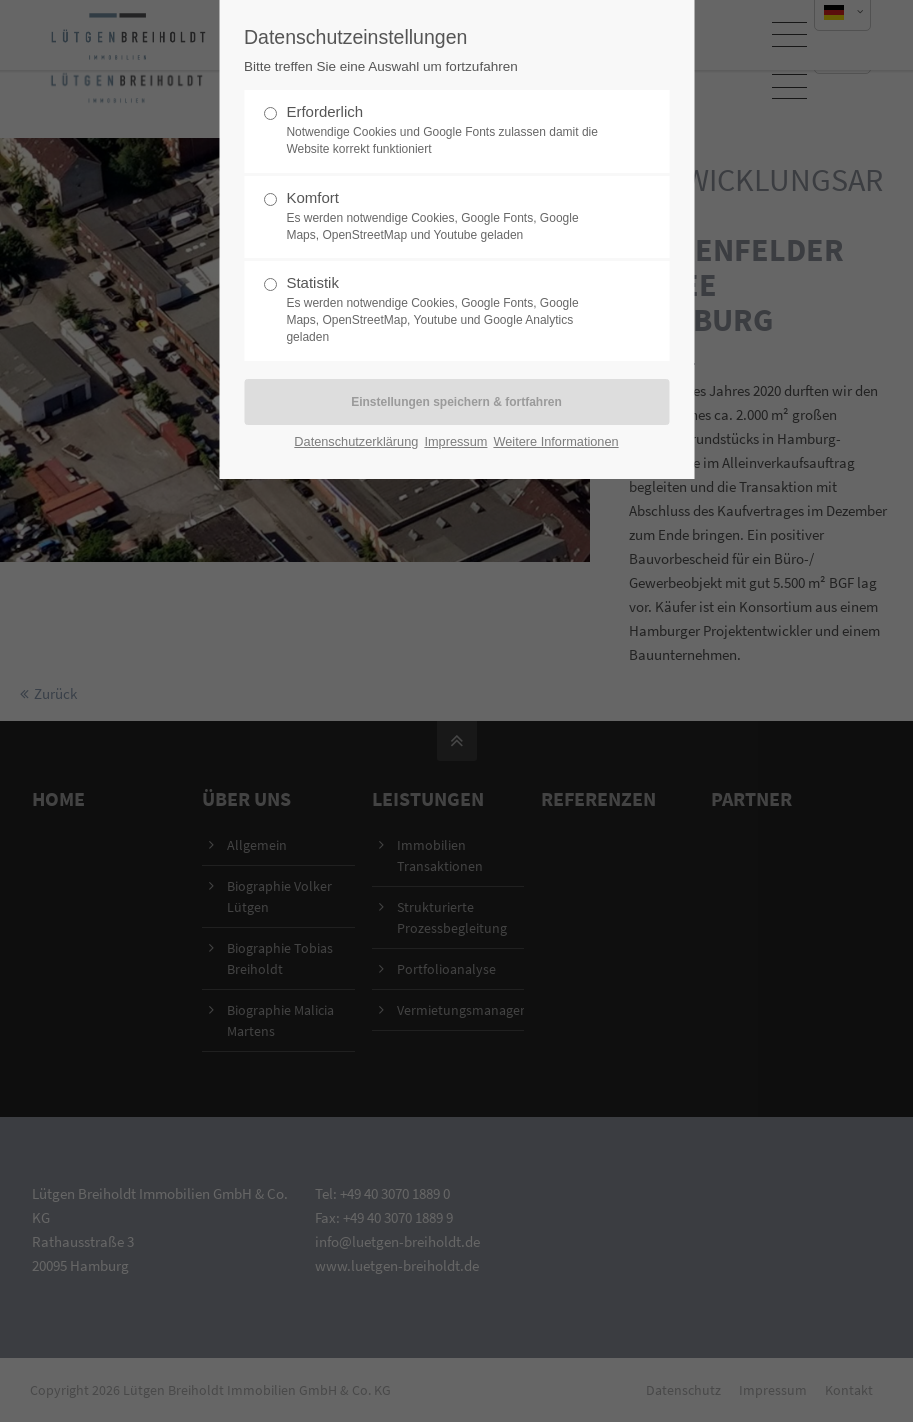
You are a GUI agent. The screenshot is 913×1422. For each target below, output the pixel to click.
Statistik (448, 309)
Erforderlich (448, 130)
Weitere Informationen (555, 441)
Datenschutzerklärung (356, 441)
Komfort (448, 216)
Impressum (455, 441)
